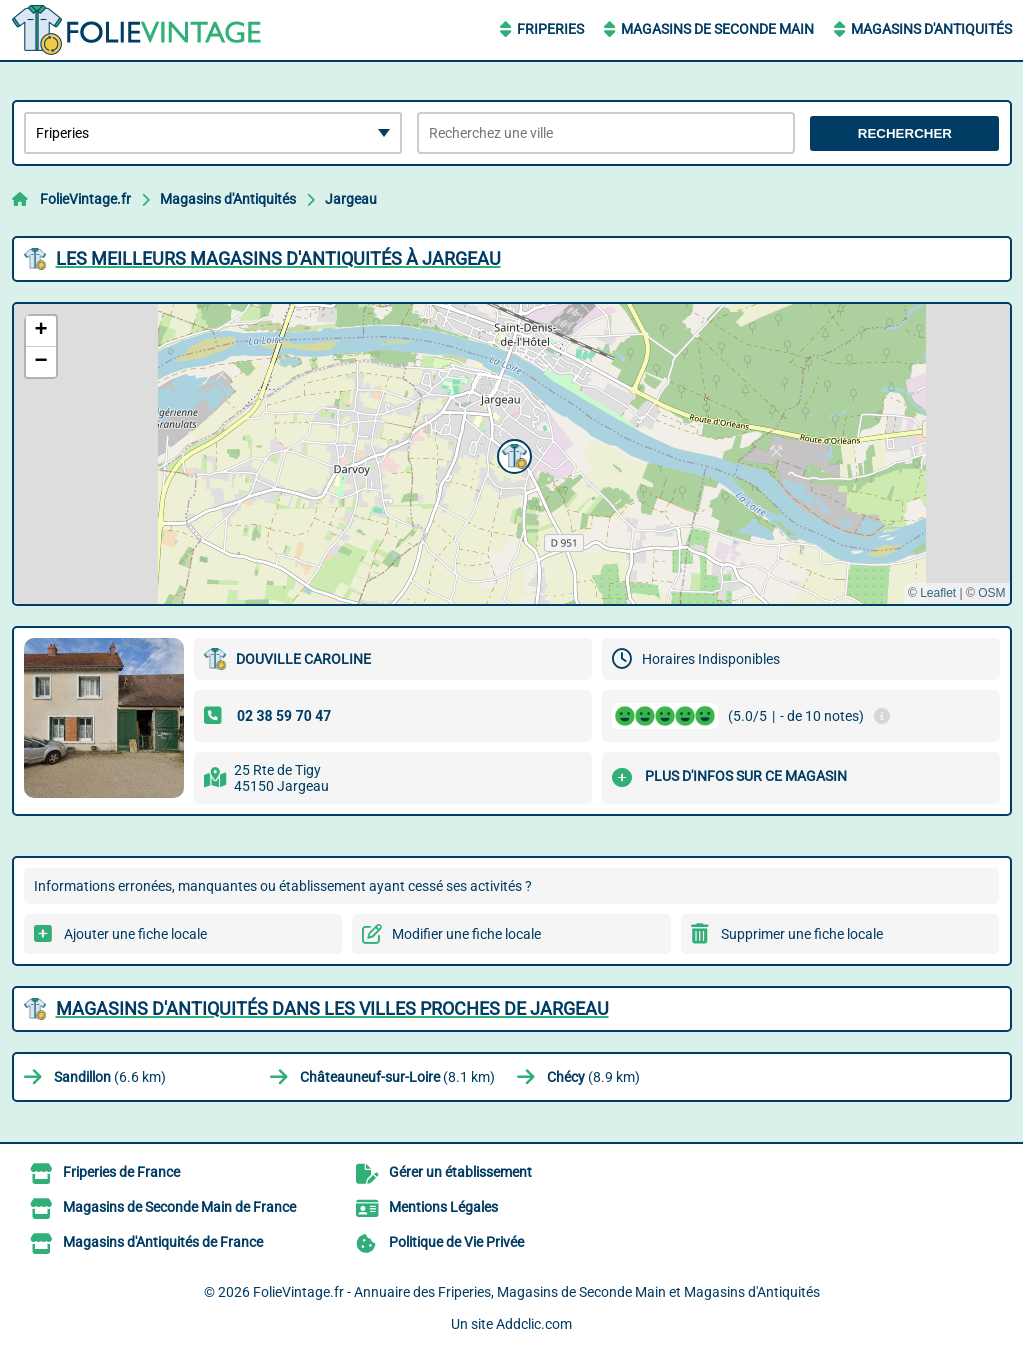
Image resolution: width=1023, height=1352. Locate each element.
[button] (512, 454)
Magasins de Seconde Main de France (179, 1207)
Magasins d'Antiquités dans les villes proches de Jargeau (332, 1008)
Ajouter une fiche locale (135, 934)
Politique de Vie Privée (456, 1242)
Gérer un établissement (460, 1172)
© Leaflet (932, 593)
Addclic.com (534, 1324)
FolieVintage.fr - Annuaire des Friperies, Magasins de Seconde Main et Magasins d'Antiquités (536, 1292)
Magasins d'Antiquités (931, 29)
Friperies (550, 29)
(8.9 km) (593, 1077)
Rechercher (905, 133)
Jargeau (351, 199)
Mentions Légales (443, 1207)
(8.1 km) (397, 1077)
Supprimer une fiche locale (802, 934)
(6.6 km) (110, 1077)
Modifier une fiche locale (466, 934)
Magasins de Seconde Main (717, 29)
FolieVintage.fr (85, 199)
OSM (991, 593)
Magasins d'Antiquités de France (163, 1242)
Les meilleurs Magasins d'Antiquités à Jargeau (278, 258)
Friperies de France (121, 1172)
